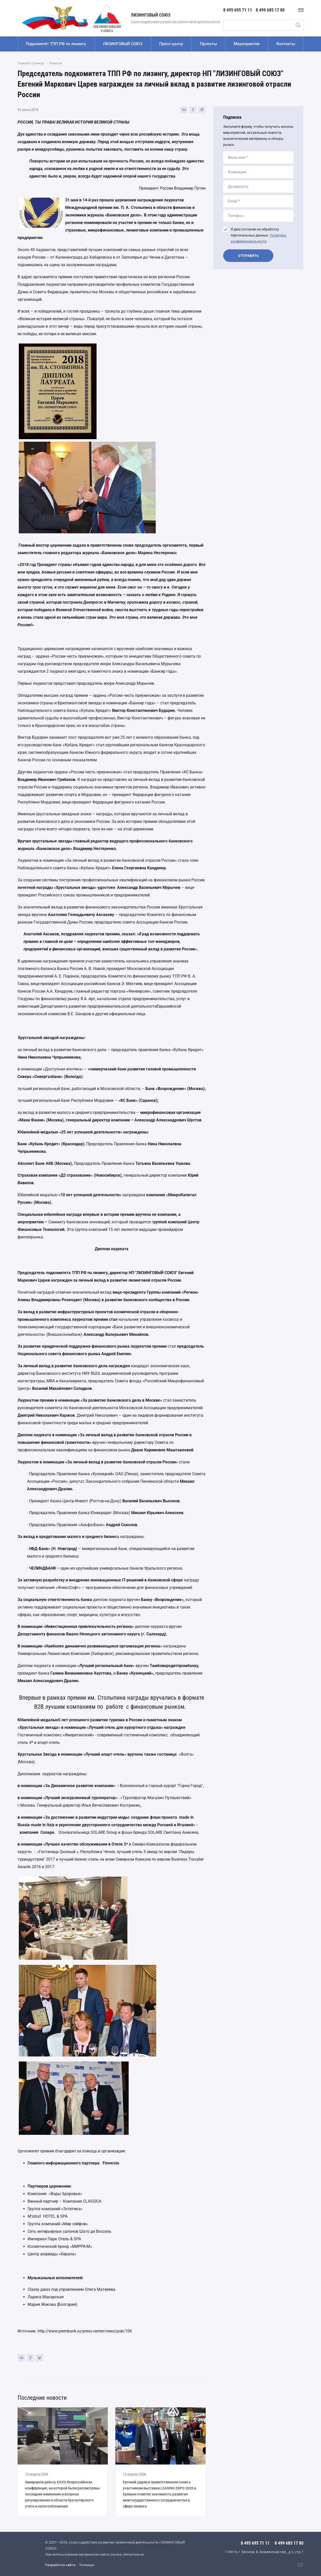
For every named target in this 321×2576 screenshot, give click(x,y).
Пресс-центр (171, 43)
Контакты (285, 43)
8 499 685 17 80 (270, 10)
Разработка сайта (60, 2565)
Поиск (298, 25)
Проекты (208, 43)
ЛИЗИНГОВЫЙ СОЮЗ (122, 43)
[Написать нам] (301, 10)
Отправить (248, 256)
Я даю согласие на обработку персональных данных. (258, 235)
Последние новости (42, 2397)
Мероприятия (247, 43)
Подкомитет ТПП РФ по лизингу (56, 43)
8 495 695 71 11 (237, 10)
